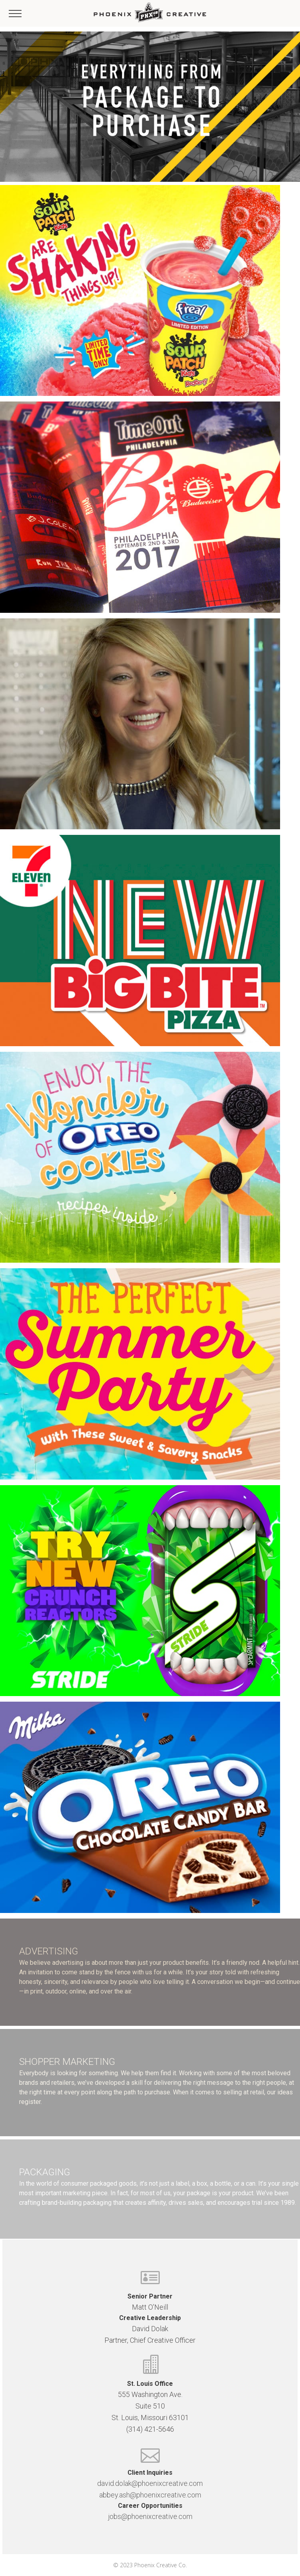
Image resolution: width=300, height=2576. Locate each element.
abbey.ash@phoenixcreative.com (150, 2495)
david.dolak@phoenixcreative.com (150, 2483)
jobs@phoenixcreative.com (150, 2516)
